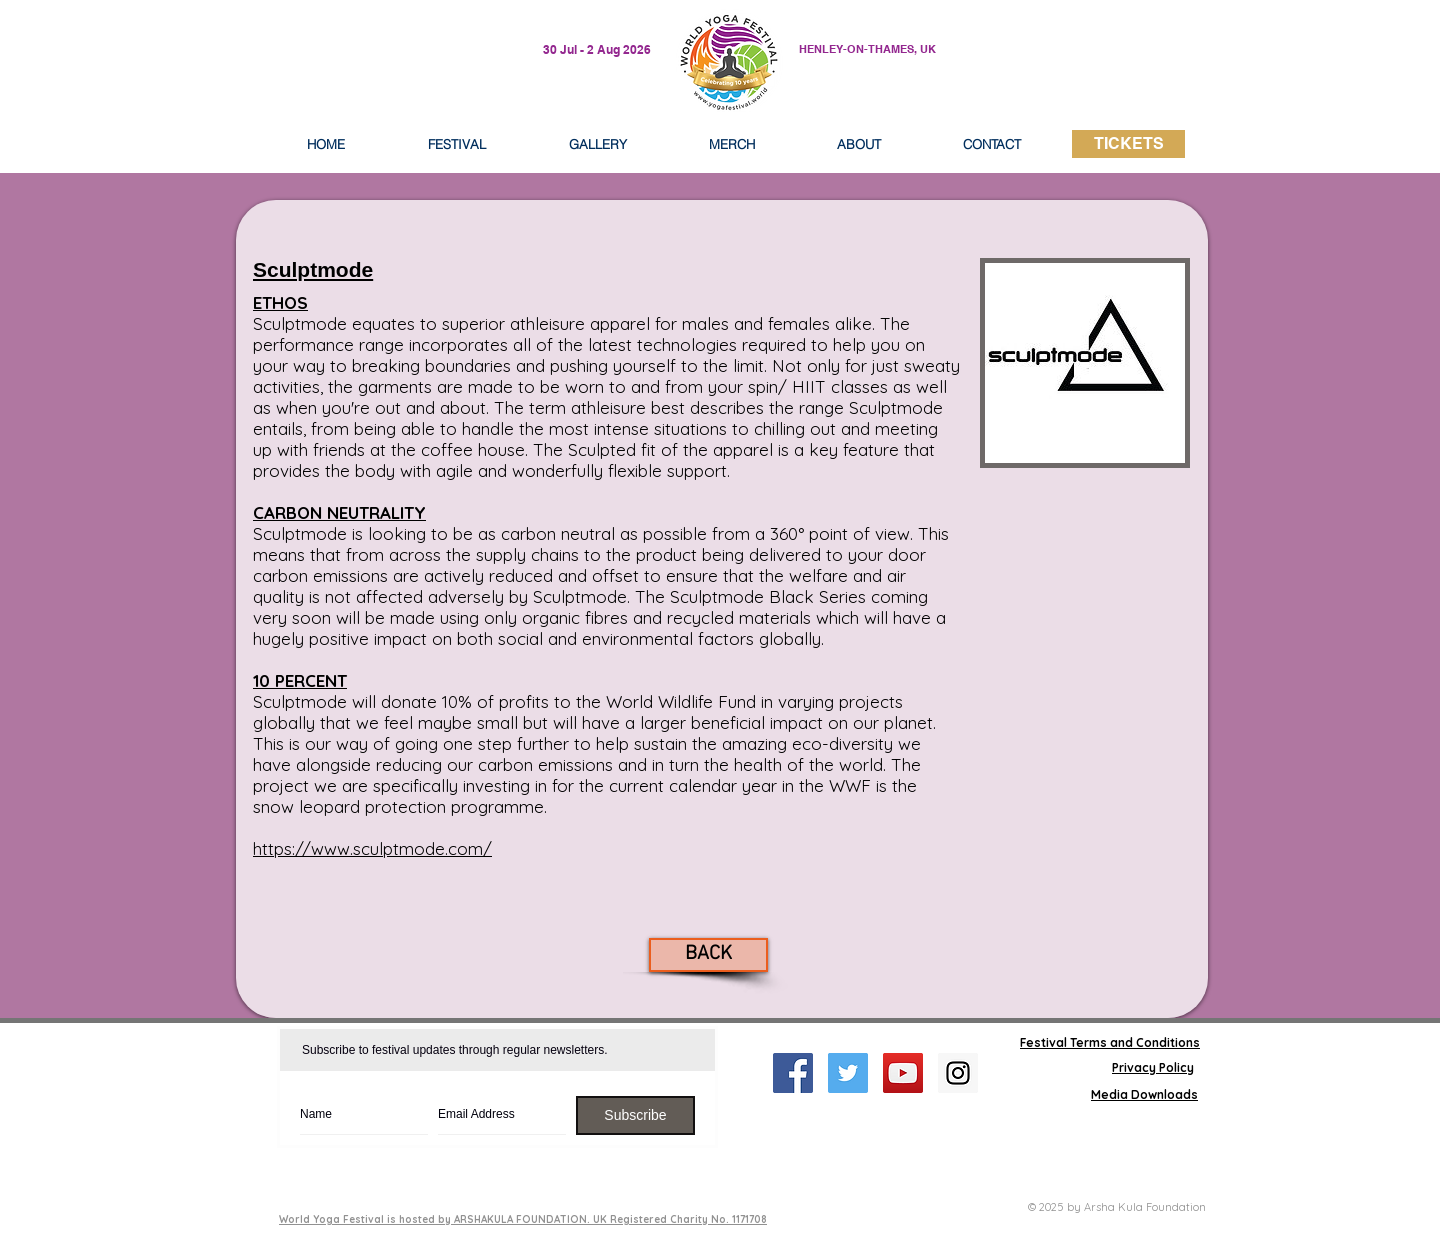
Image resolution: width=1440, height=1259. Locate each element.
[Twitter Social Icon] (848, 1073)
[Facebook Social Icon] (793, 1073)
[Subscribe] (635, 1115)
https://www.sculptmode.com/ (372, 848)
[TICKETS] (1128, 144)
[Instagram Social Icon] (958, 1073)
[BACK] (708, 955)
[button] (859, 144)
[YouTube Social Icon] (903, 1073)
